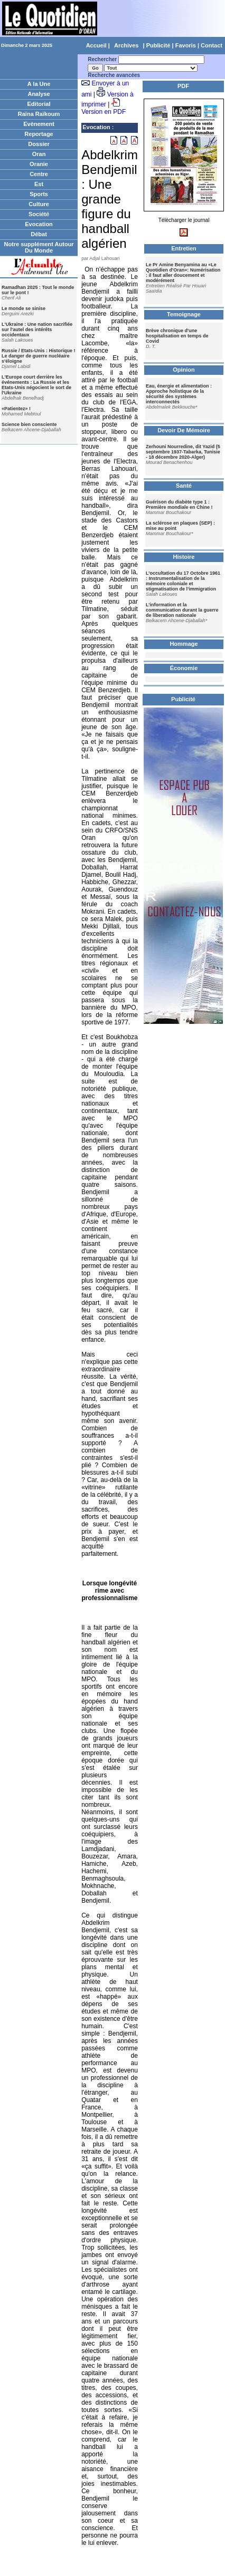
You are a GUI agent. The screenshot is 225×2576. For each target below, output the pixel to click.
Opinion (184, 369)
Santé (184, 485)
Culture (39, 204)
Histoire (184, 557)
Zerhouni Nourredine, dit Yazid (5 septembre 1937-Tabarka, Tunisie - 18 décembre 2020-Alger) (183, 452)
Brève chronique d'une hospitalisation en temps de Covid (177, 336)
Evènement (38, 124)
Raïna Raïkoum (39, 114)
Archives (126, 45)
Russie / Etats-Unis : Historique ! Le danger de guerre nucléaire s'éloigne (39, 356)
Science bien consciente (29, 424)
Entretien (183, 248)
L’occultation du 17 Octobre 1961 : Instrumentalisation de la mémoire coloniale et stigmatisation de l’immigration (183, 581)
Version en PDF (103, 111)
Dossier (38, 144)
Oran (39, 154)
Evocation (39, 224)
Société (39, 214)
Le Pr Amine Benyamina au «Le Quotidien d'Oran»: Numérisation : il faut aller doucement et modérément (183, 272)
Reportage (38, 134)
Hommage (184, 644)
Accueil (96, 45)
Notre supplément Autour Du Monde (38, 247)
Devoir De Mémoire (183, 430)
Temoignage (184, 314)
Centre (39, 174)
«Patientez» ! (16, 408)
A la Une (39, 84)
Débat (39, 234)
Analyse (38, 94)
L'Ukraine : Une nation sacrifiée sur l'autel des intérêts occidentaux (37, 329)
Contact (211, 45)
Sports (39, 194)
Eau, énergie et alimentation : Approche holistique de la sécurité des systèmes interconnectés (179, 393)
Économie (184, 668)
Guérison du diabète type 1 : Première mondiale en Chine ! (179, 504)
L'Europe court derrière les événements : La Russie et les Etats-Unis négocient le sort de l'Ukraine (36, 384)
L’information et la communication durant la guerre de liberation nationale (182, 610)
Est (38, 184)
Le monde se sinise (23, 308)
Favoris (185, 45)
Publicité (158, 45)
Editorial (39, 104)
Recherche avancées (114, 75)
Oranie (39, 164)
